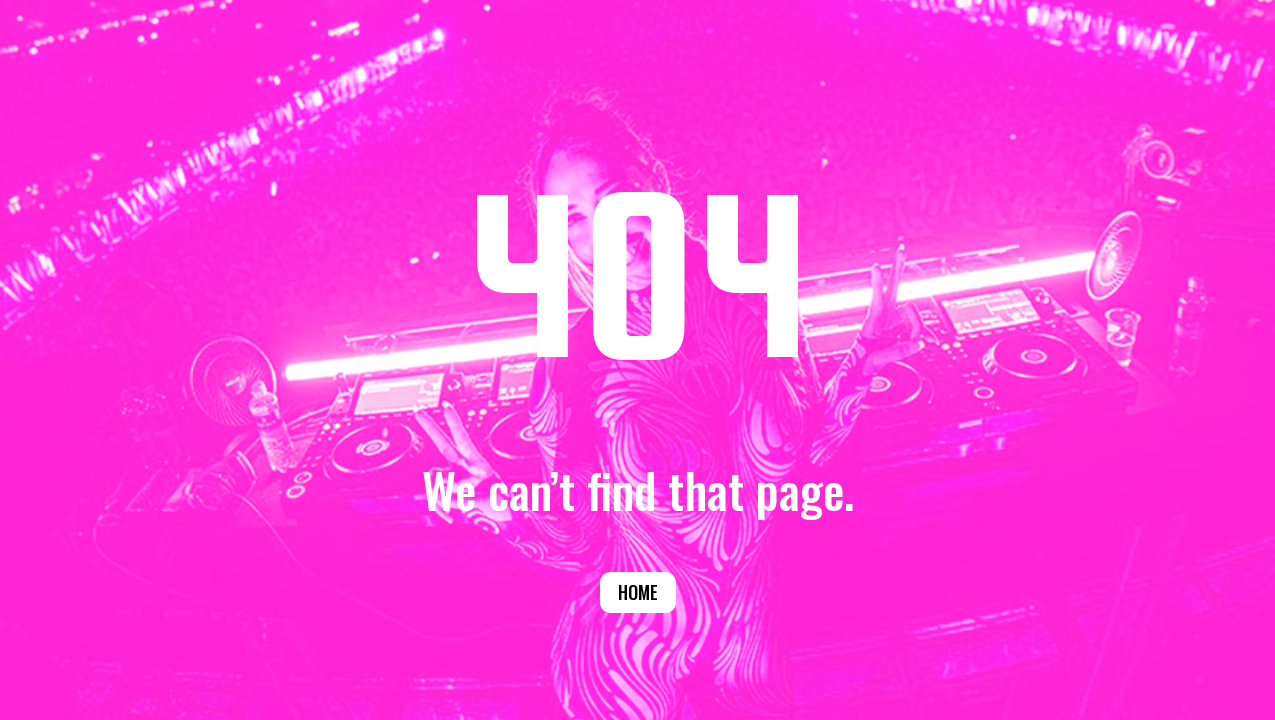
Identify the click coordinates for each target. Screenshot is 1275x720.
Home (638, 592)
